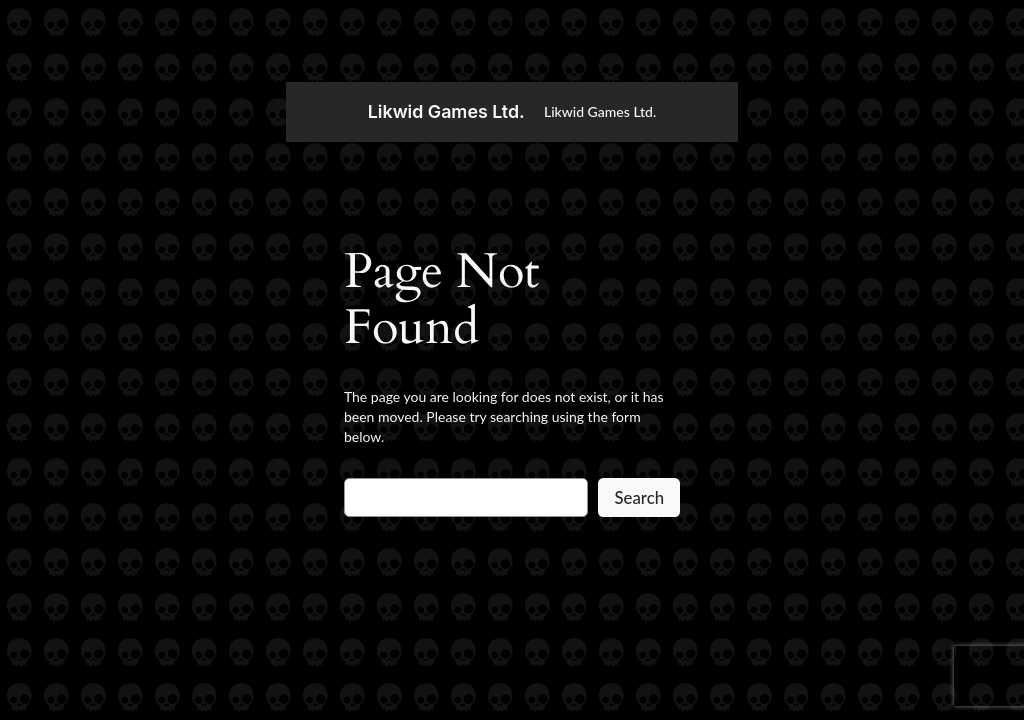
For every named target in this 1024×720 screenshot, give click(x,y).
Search (639, 497)
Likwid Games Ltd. (446, 111)
